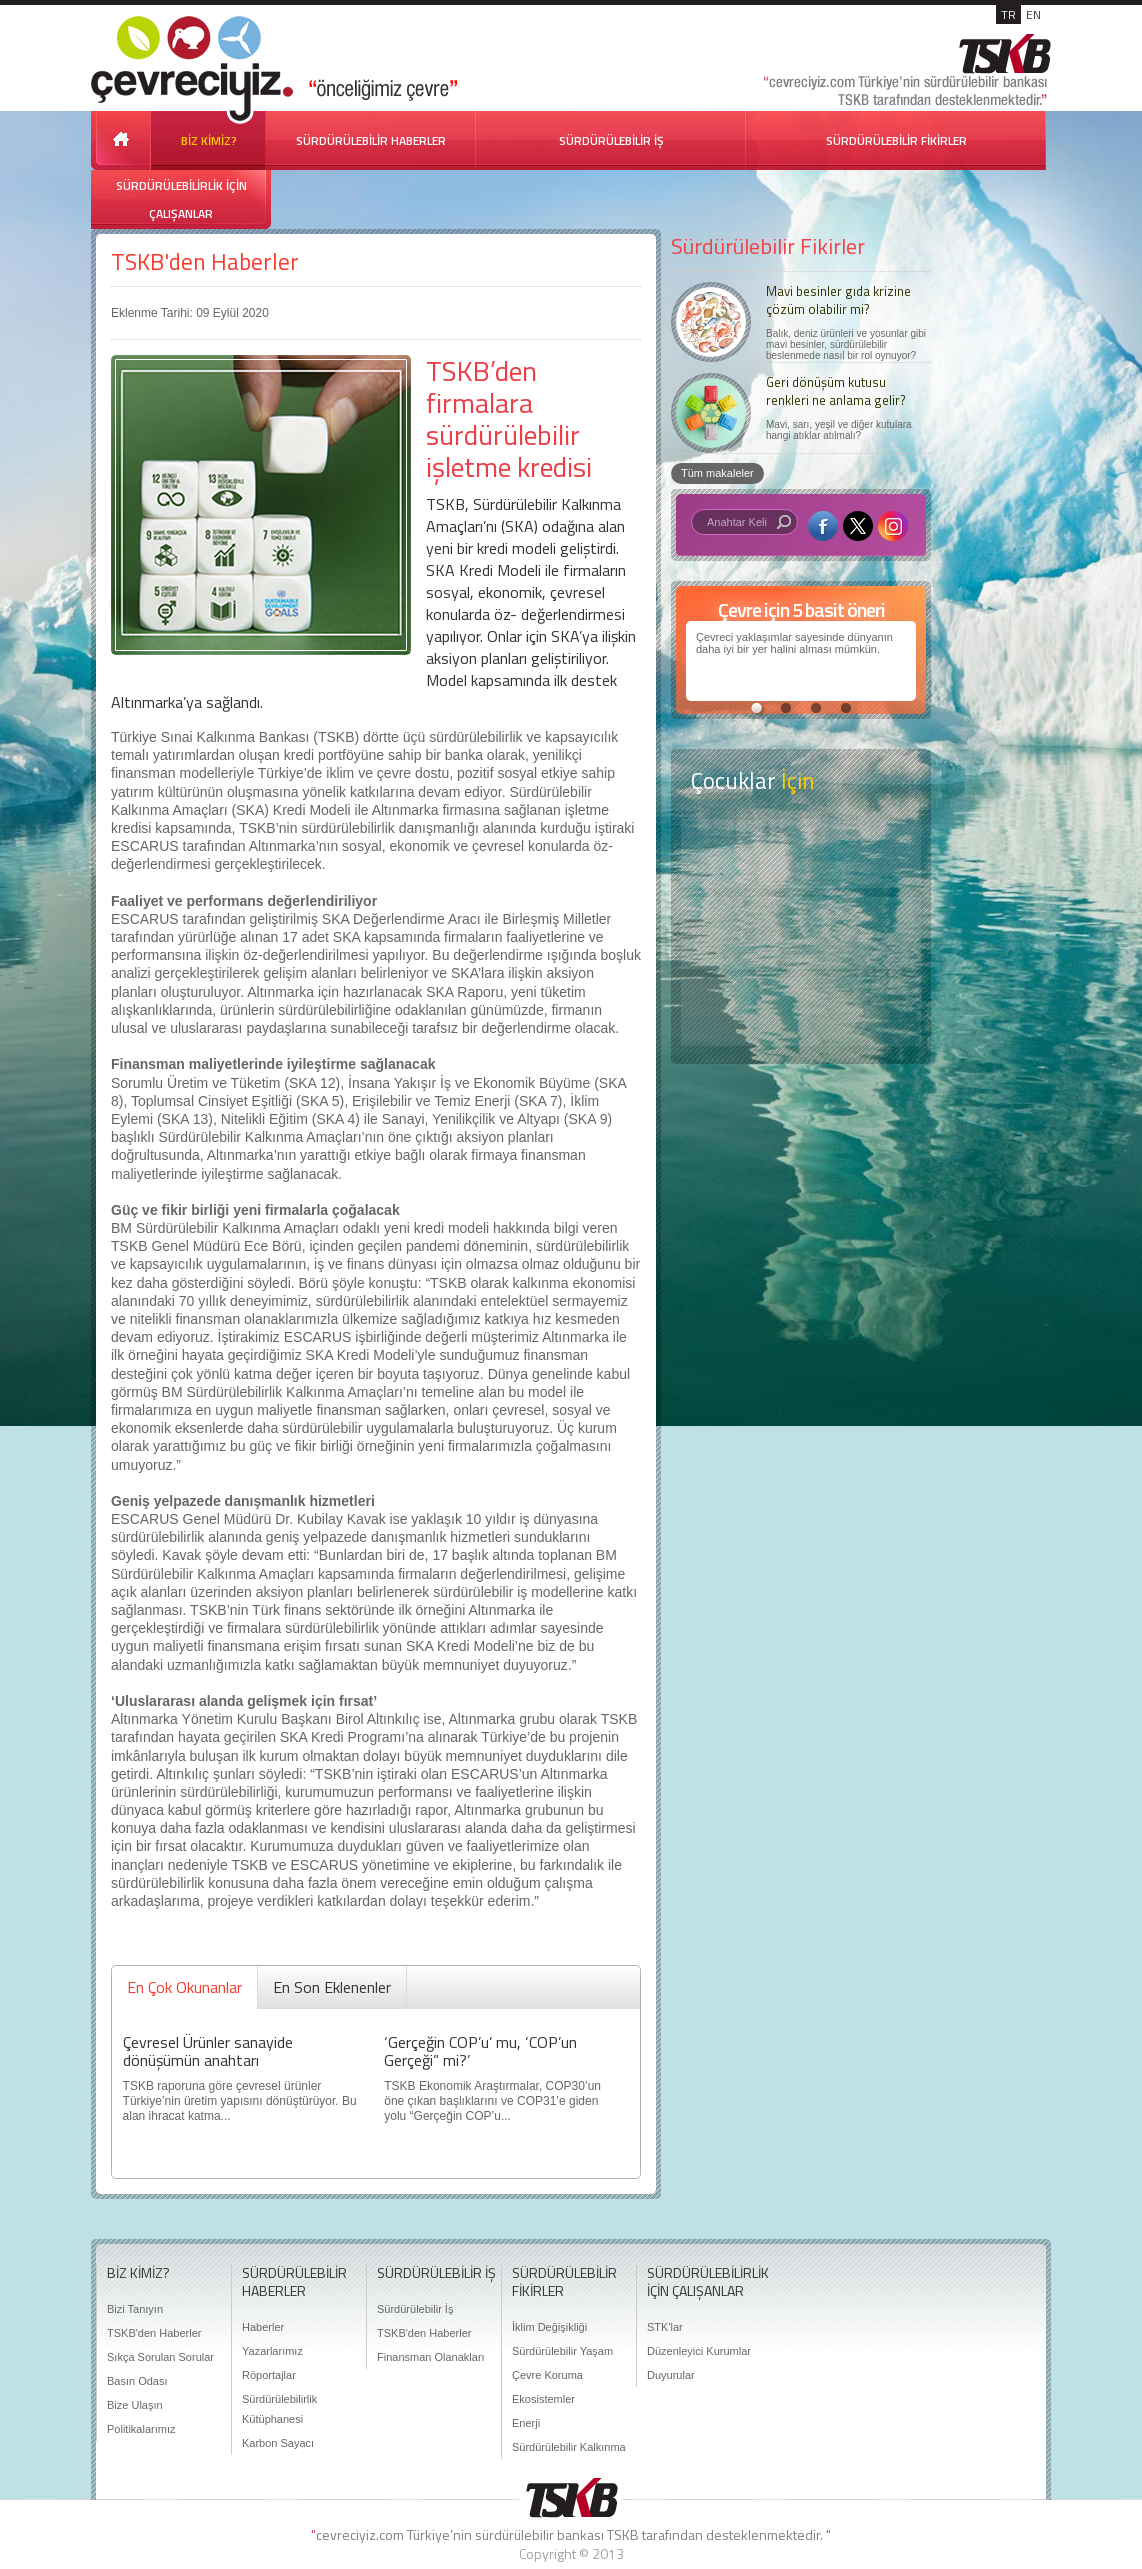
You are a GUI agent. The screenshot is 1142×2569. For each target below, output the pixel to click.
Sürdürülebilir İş (415, 2309)
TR (1008, 14)
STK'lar (665, 2327)
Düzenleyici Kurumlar (699, 2351)
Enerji (526, 2423)
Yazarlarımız (272, 2351)
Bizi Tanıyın (135, 2309)
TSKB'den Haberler (205, 261)
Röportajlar (269, 2375)
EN (1033, 14)
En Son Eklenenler (332, 1987)
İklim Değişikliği (549, 2327)
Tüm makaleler (717, 473)
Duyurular (671, 2375)
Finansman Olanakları (431, 2357)
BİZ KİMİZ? (209, 140)
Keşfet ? (801, 853)
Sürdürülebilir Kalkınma (569, 2447)
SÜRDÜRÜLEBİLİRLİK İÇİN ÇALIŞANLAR (181, 199)
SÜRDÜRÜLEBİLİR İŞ (611, 140)
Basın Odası (137, 2381)
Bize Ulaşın (135, 2405)
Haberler (263, 2327)
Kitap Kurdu (801, 1011)
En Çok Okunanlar (184, 1987)
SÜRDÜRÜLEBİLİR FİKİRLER (896, 140)
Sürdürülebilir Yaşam (562, 2351)
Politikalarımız (141, 2429)
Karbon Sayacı (278, 2443)
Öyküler (801, 933)
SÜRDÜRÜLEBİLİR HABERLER (371, 140)
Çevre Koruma (547, 2375)
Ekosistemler (543, 2399)
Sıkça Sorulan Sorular (160, 2357)
